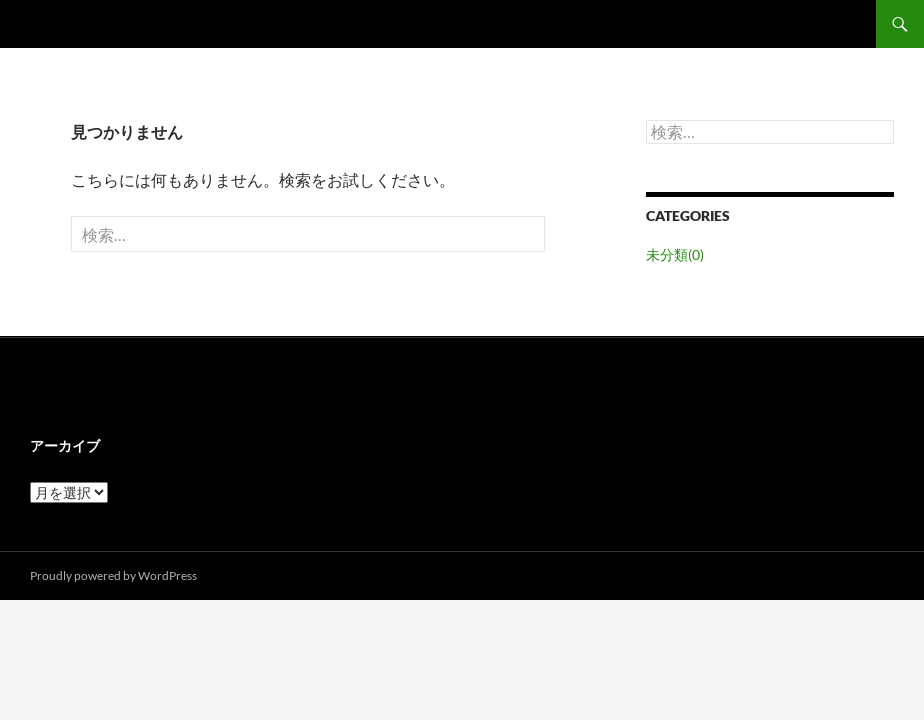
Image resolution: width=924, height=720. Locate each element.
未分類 (675, 254)
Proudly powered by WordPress (113, 575)
